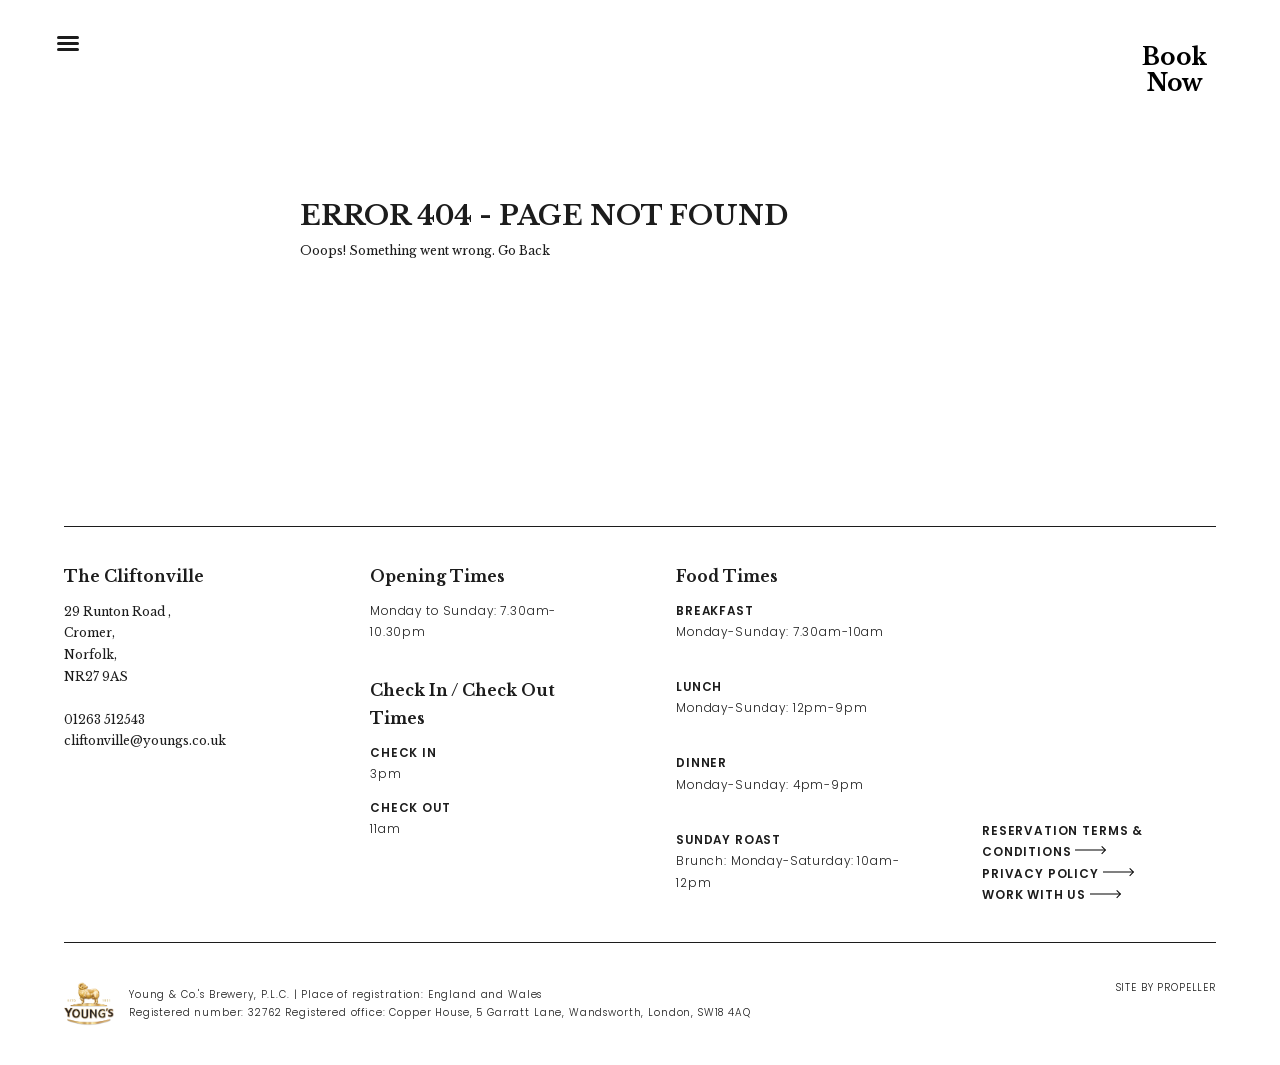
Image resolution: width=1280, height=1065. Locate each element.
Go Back (524, 250)
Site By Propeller (1166, 987)
